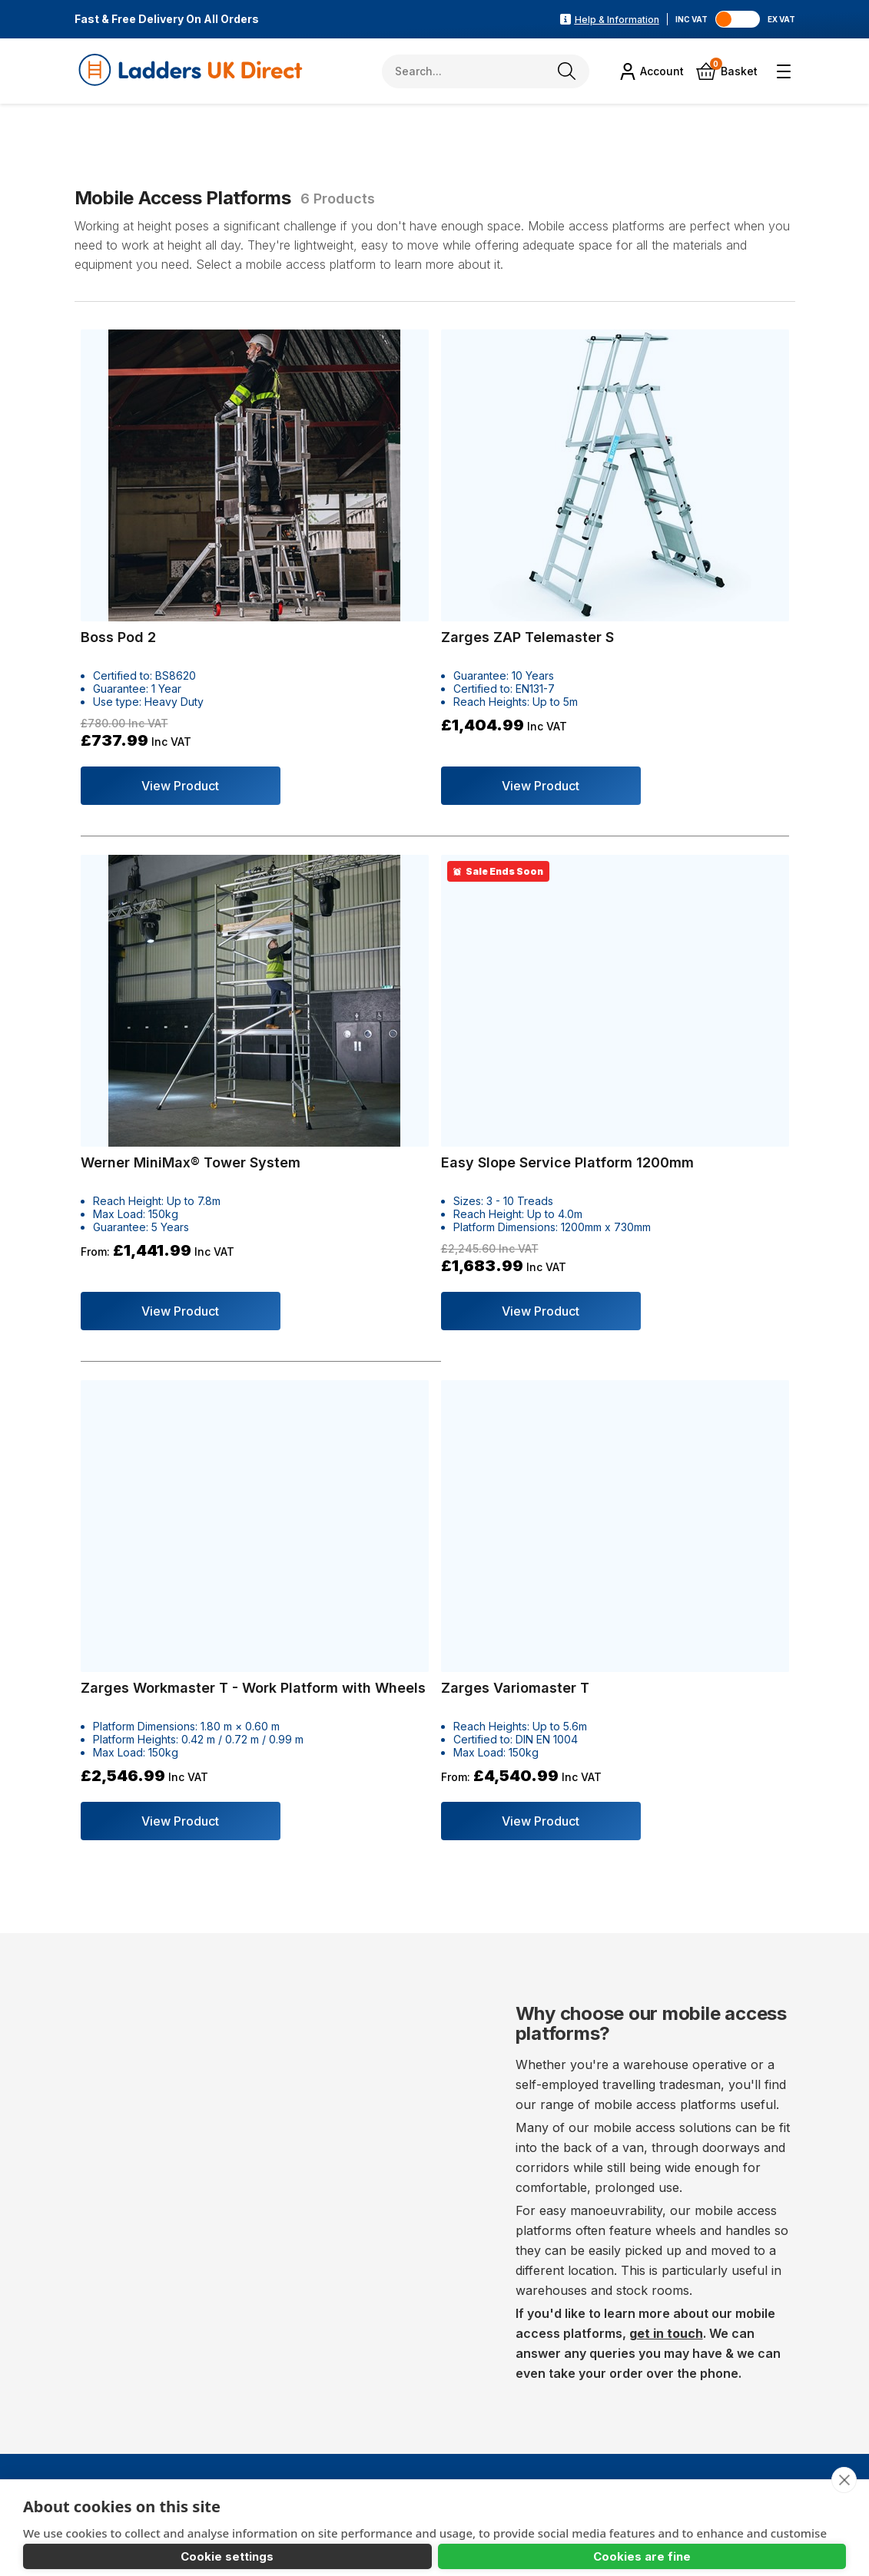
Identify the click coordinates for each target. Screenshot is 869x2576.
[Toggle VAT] (742, 19)
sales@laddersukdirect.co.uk (219, 2391)
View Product (174, 718)
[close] (843, 2402)
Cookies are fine (270, 2539)
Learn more (56, 2495)
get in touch (666, 1665)
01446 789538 (153, 2363)
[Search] (569, 71)
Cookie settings (104, 2539)
